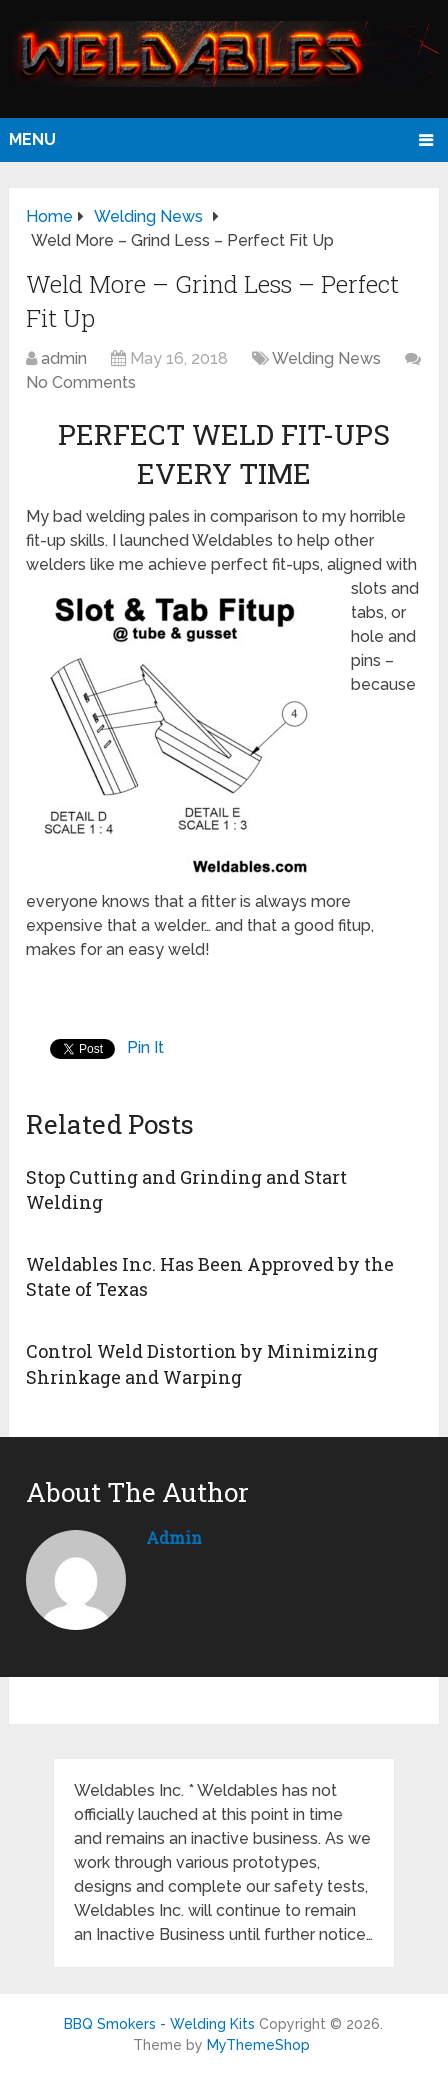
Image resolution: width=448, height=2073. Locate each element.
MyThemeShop (258, 2045)
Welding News (326, 358)
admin (64, 358)
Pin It (145, 1047)
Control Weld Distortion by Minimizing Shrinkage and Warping (202, 1363)
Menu (32, 139)
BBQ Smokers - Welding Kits (159, 2024)
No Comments (81, 382)
